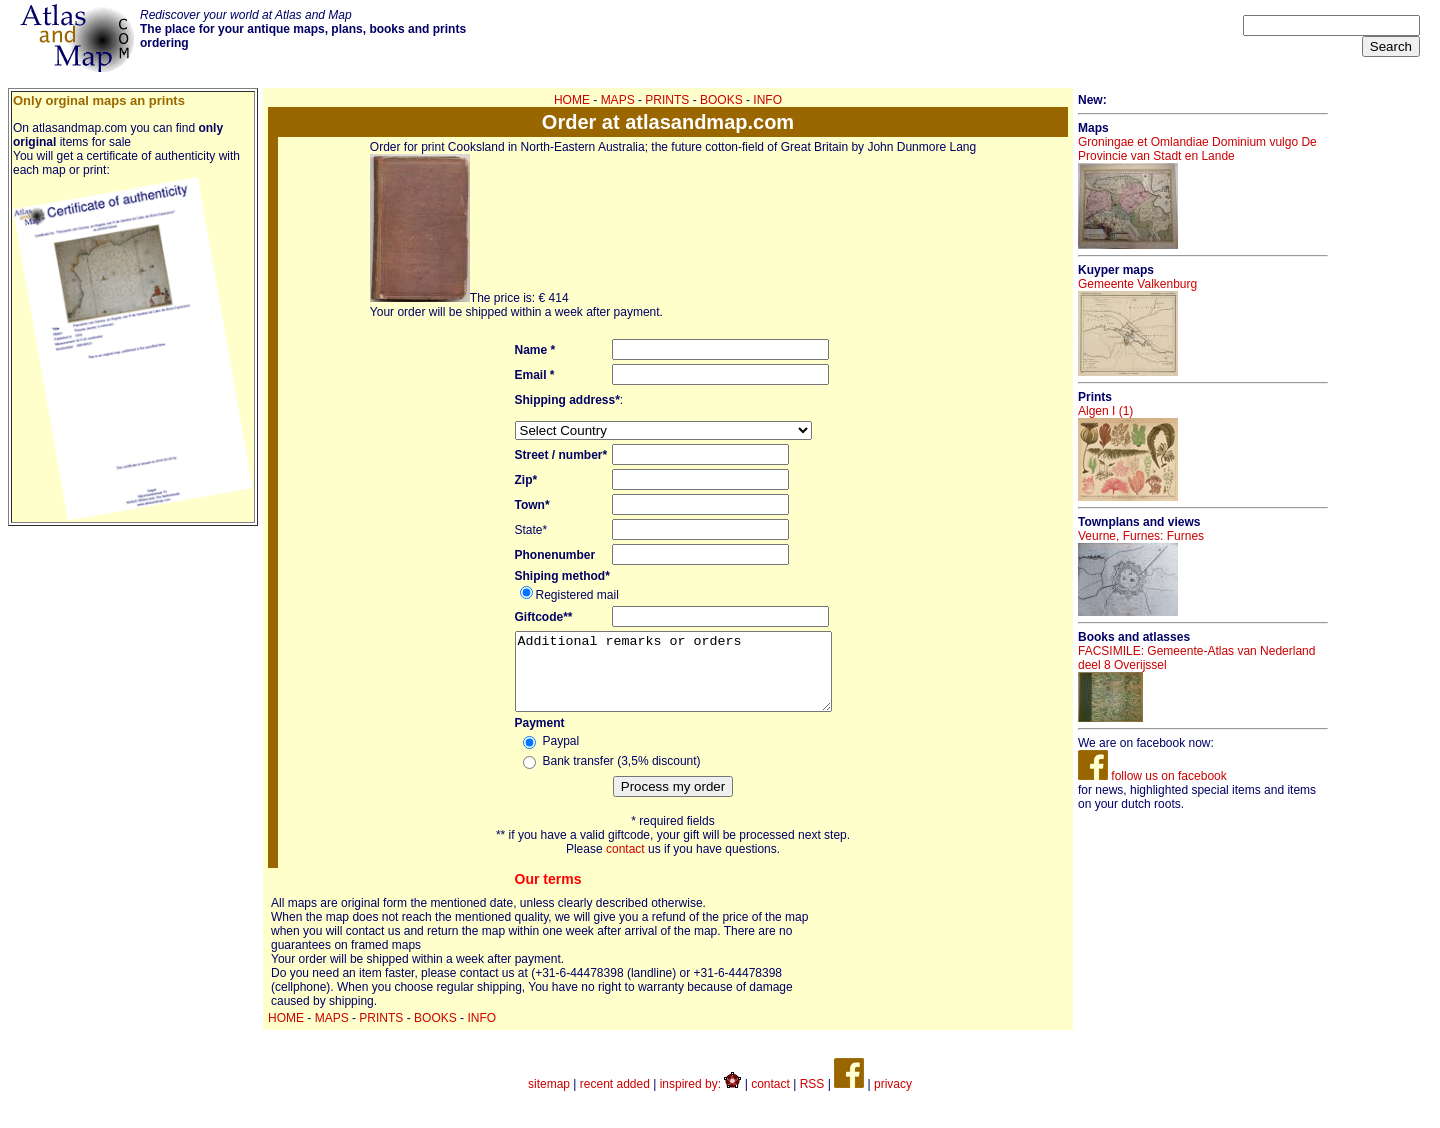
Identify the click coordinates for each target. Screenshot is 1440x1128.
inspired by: (701, 1099)
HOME (572, 100)
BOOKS (721, 100)
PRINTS (667, 100)
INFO (767, 100)
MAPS (618, 100)
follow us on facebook (1152, 776)
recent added (615, 1099)
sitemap (549, 1099)
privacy (893, 1099)
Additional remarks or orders (673, 679)
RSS (812, 1099)
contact (625, 864)
